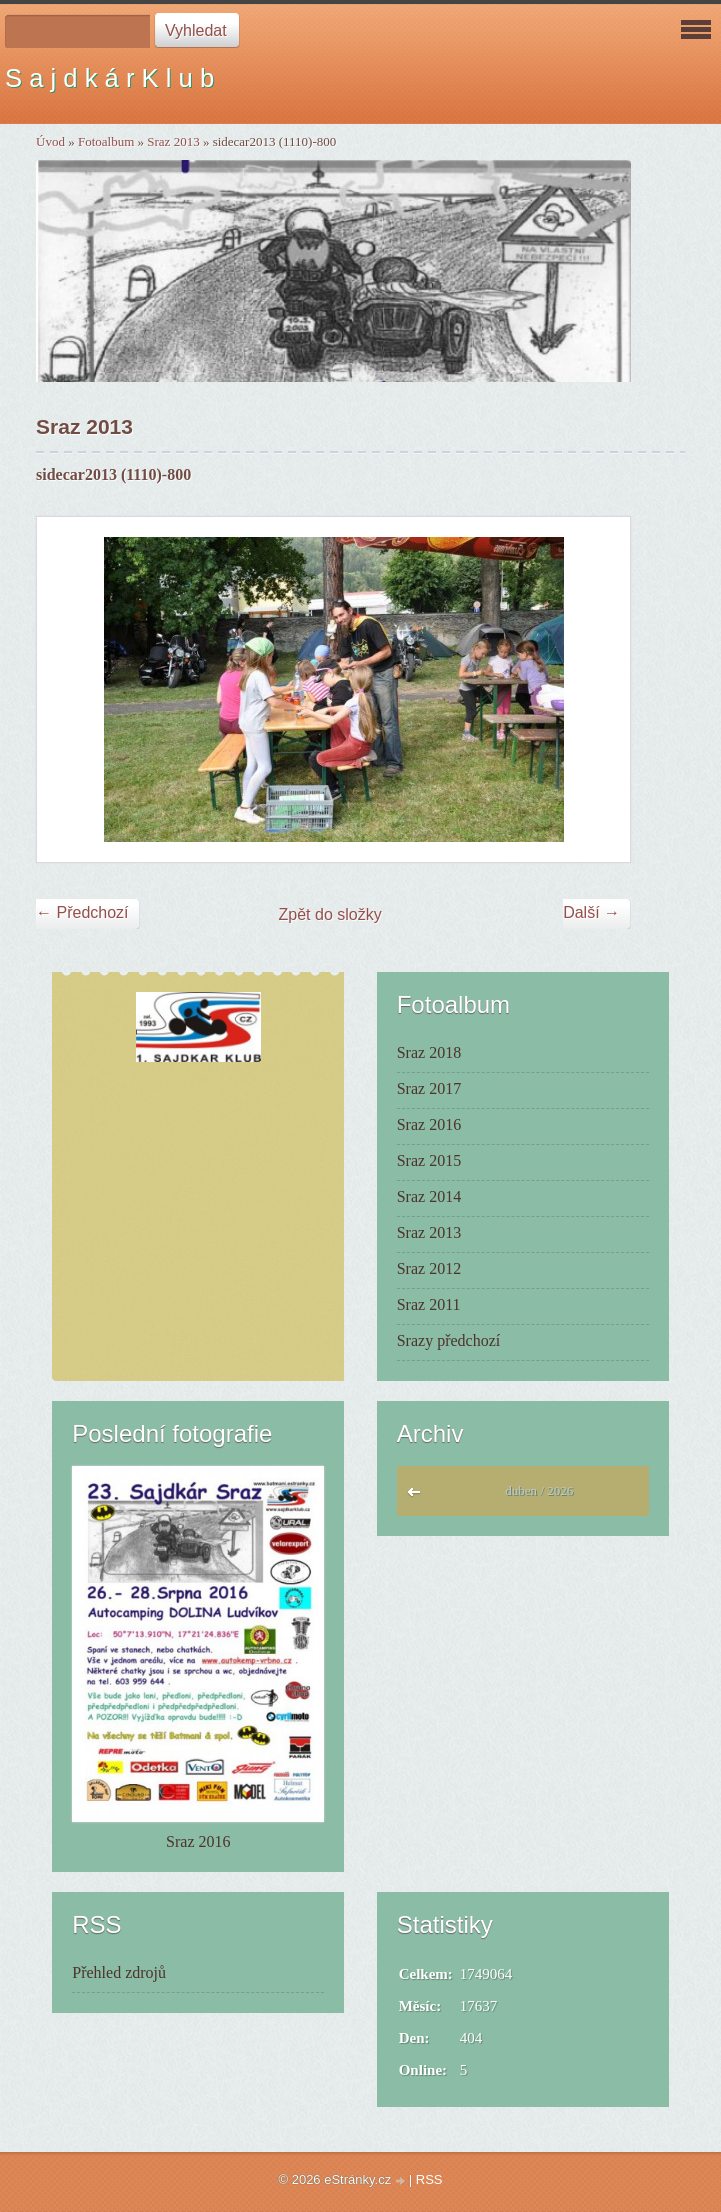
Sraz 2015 (429, 1160)
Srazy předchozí (449, 1340)
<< (418, 1497)
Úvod (50, 141)
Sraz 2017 (429, 1088)
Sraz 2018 (429, 1052)
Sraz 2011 (429, 1304)
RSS (429, 2179)
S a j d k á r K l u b (109, 78)
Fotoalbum (106, 141)
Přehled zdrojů (119, 1972)
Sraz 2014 (429, 1196)
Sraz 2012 (429, 1268)
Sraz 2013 (173, 141)
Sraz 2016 (429, 1124)
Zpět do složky (330, 914)
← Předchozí (82, 912)
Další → (591, 912)
